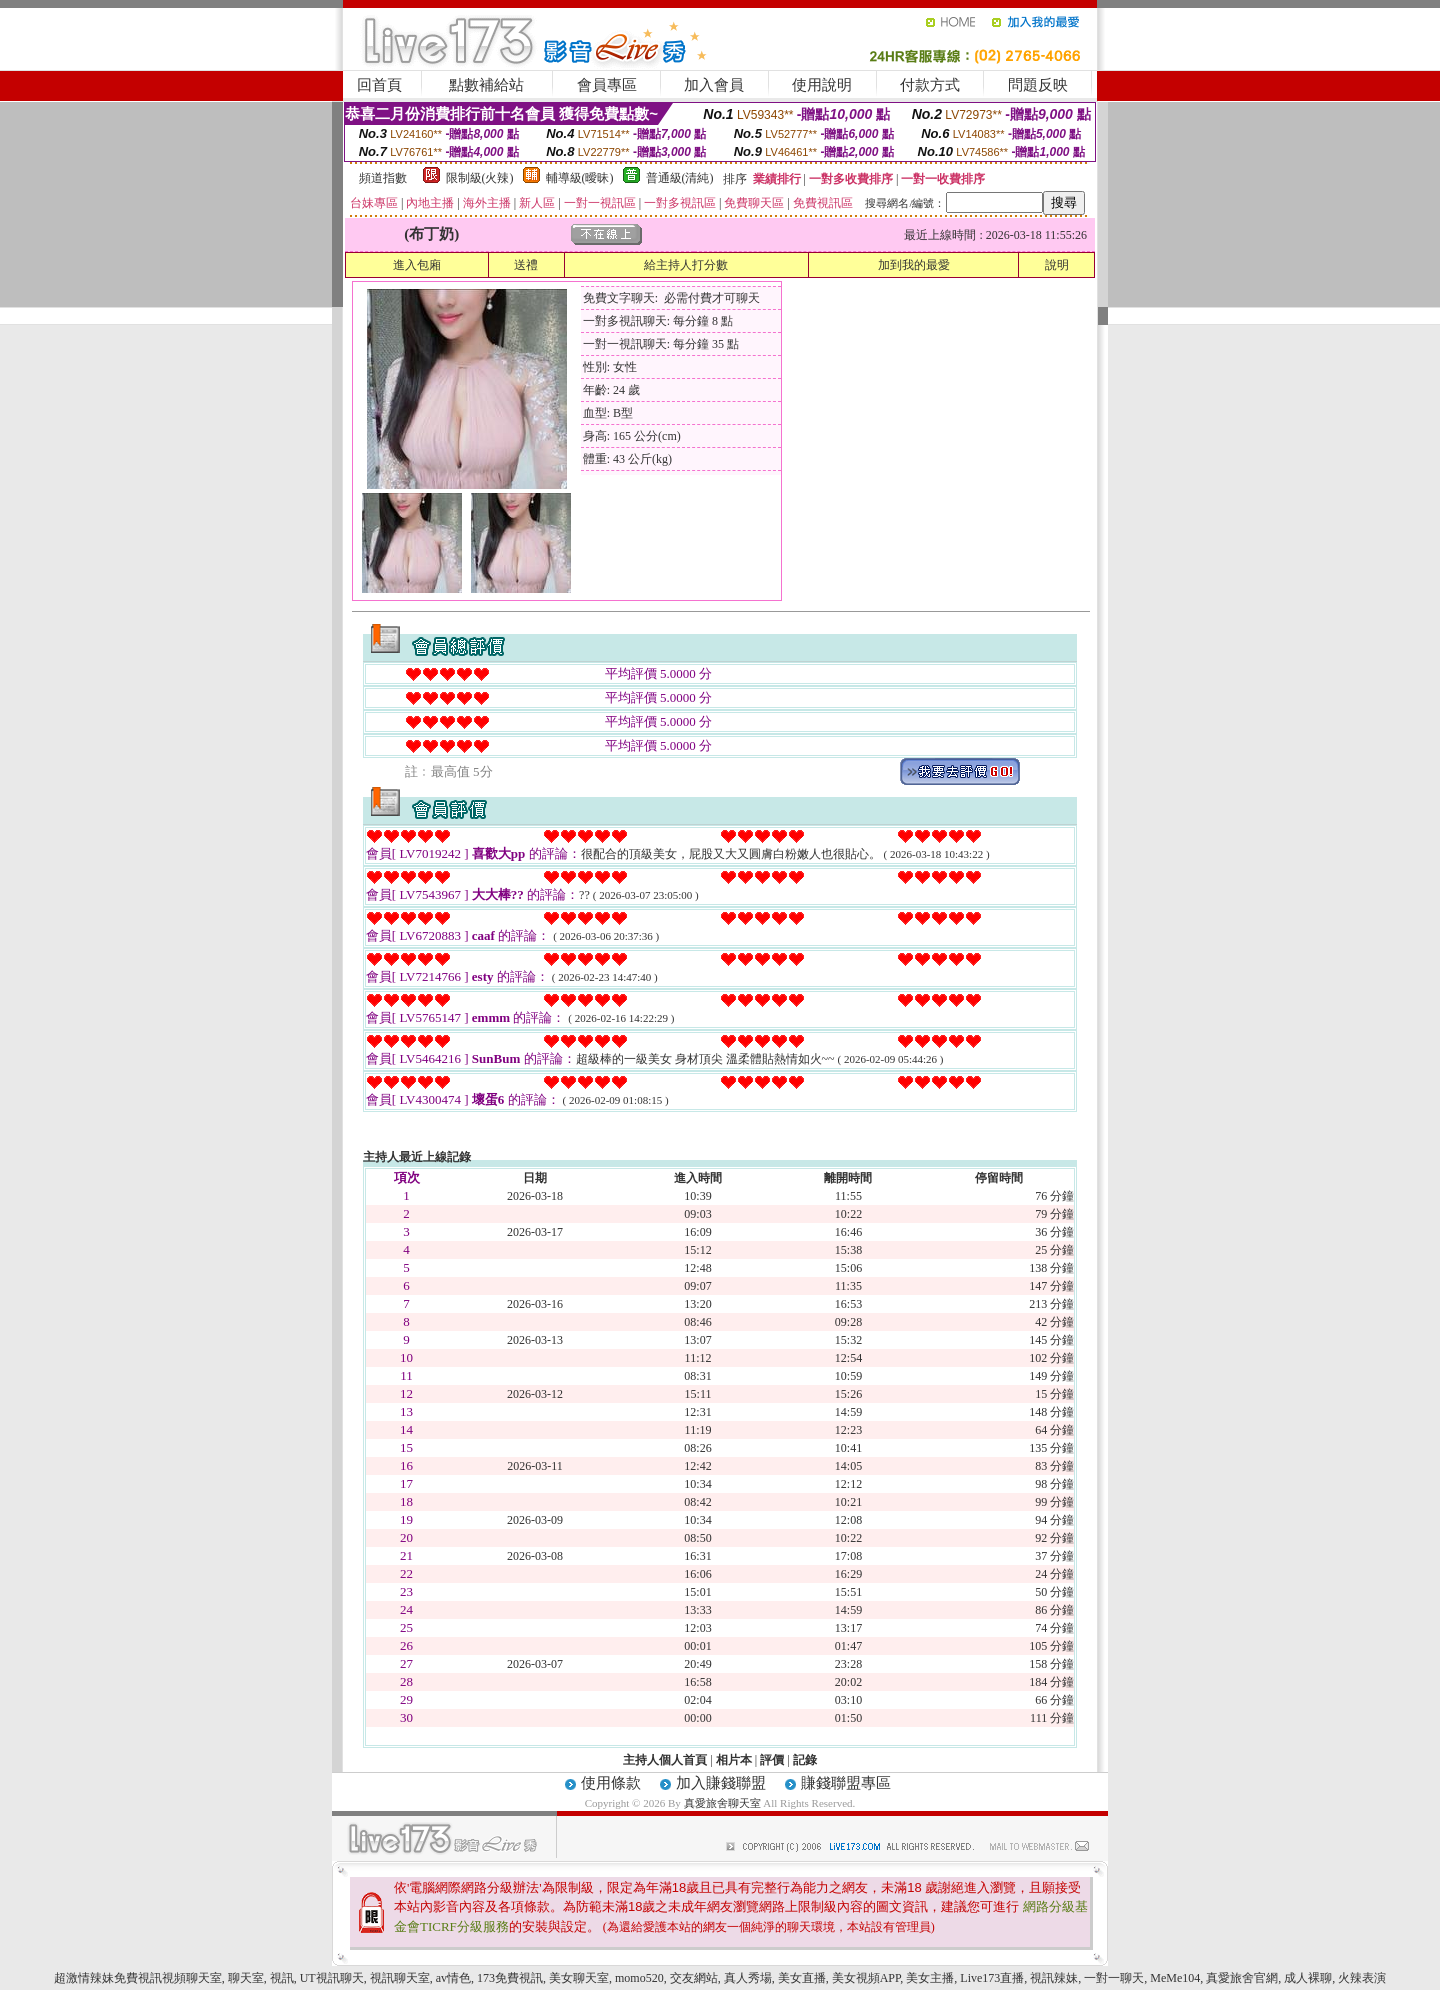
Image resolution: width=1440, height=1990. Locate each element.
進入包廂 (417, 265)
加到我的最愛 (914, 265)
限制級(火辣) (480, 178)
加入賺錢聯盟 (721, 1783)
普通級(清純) (680, 178)
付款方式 (930, 85)
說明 (1057, 265)
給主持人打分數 (686, 265)
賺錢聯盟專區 (846, 1783)
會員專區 (607, 85)
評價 (772, 1760)
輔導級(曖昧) (580, 178)
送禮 (526, 265)
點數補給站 (486, 85)
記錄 (805, 1760)
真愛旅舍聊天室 (722, 1803)
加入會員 (714, 85)
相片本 (734, 1760)
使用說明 (822, 85)
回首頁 (379, 85)
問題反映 (1038, 85)
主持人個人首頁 (665, 1760)
